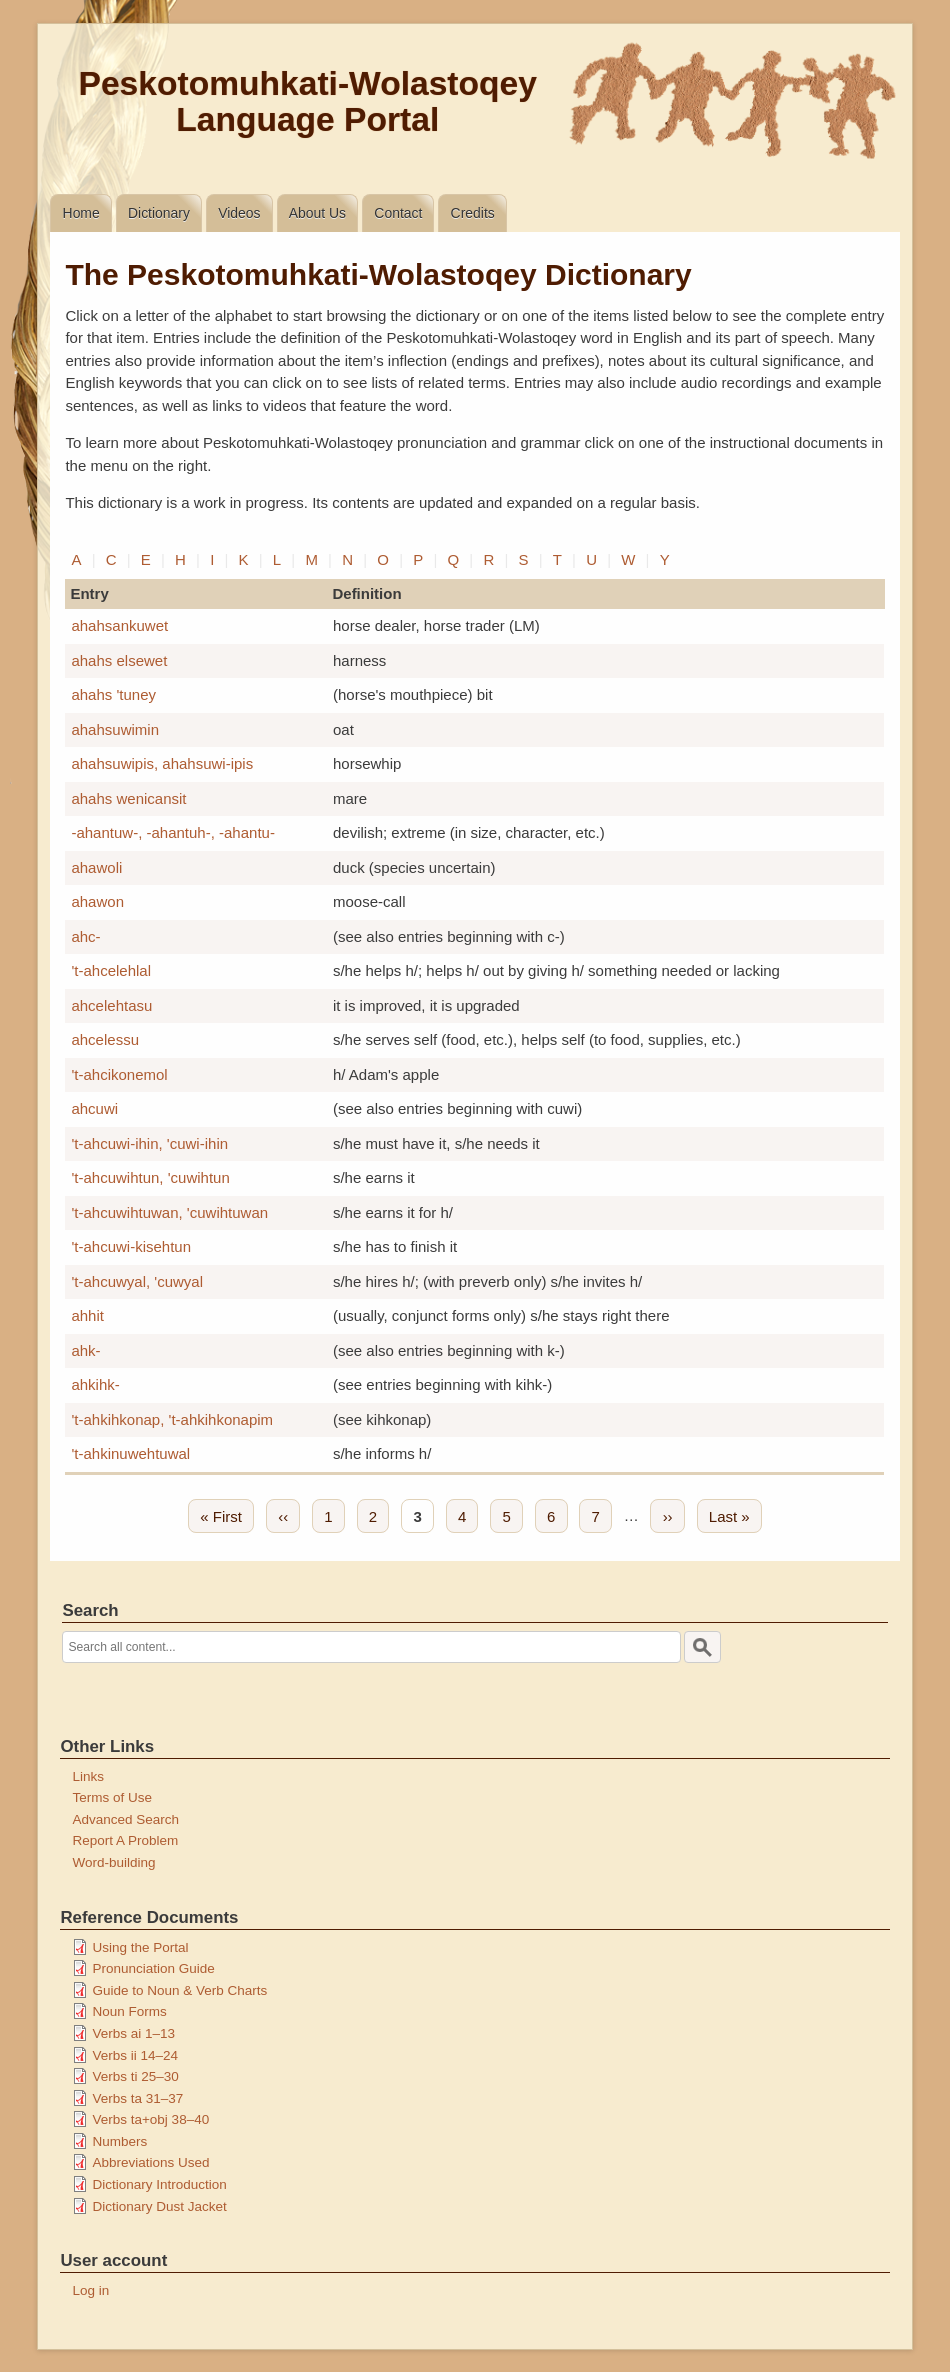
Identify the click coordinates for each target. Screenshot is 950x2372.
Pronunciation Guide (153, 1968)
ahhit (87, 1315)
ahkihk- (95, 1384)
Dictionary (159, 213)
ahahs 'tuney (113, 694)
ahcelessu (105, 1039)
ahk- (85, 1350)
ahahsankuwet (119, 625)
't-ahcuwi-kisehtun (131, 1246)
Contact (398, 213)
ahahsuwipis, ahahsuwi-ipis (162, 763)
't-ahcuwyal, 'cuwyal (137, 1281)
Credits (473, 213)
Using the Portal (140, 1947)
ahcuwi (94, 1108)
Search (90, 1610)
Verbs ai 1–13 (133, 2033)
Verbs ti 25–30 (135, 2076)
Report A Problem (125, 1840)
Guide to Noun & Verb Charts (179, 1990)
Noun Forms (129, 2011)
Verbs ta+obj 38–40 (150, 2119)
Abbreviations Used (150, 2162)
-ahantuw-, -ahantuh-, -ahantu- (172, 832)
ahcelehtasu (111, 1005)
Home (81, 213)
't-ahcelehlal (111, 970)
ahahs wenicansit (128, 798)
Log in (90, 2290)
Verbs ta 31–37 (137, 2098)
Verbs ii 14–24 (135, 2055)
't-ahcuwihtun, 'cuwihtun (150, 1177)
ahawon (97, 901)
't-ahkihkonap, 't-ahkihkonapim (172, 1419)
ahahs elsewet (119, 660)
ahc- (85, 936)
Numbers (119, 2141)
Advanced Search (125, 1819)
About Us (317, 213)
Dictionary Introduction (159, 2184)
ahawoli (96, 867)
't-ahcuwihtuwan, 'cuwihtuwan (169, 1212)
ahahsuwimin (115, 729)
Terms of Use (112, 1797)
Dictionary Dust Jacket (159, 2206)
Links (88, 1776)
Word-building (113, 1862)
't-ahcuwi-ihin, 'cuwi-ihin (149, 1143)
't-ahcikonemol (119, 1074)
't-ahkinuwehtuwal (130, 1453)
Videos (239, 213)
